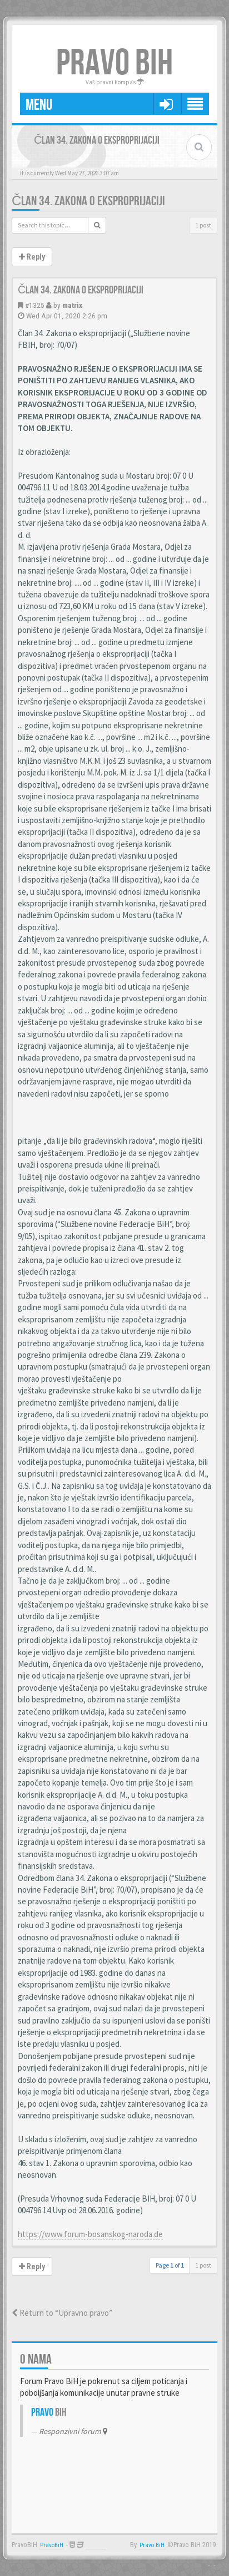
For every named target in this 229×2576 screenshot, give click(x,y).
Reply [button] (32, 256)
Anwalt (96, 2545)
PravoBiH (51, 2545)
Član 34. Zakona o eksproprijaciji (88, 201)
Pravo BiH (152, 2545)
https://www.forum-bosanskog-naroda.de (90, 2234)
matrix (72, 305)
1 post (203, 225)
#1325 (34, 305)
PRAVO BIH (114, 63)
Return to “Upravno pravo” (62, 2313)
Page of (170, 2265)
